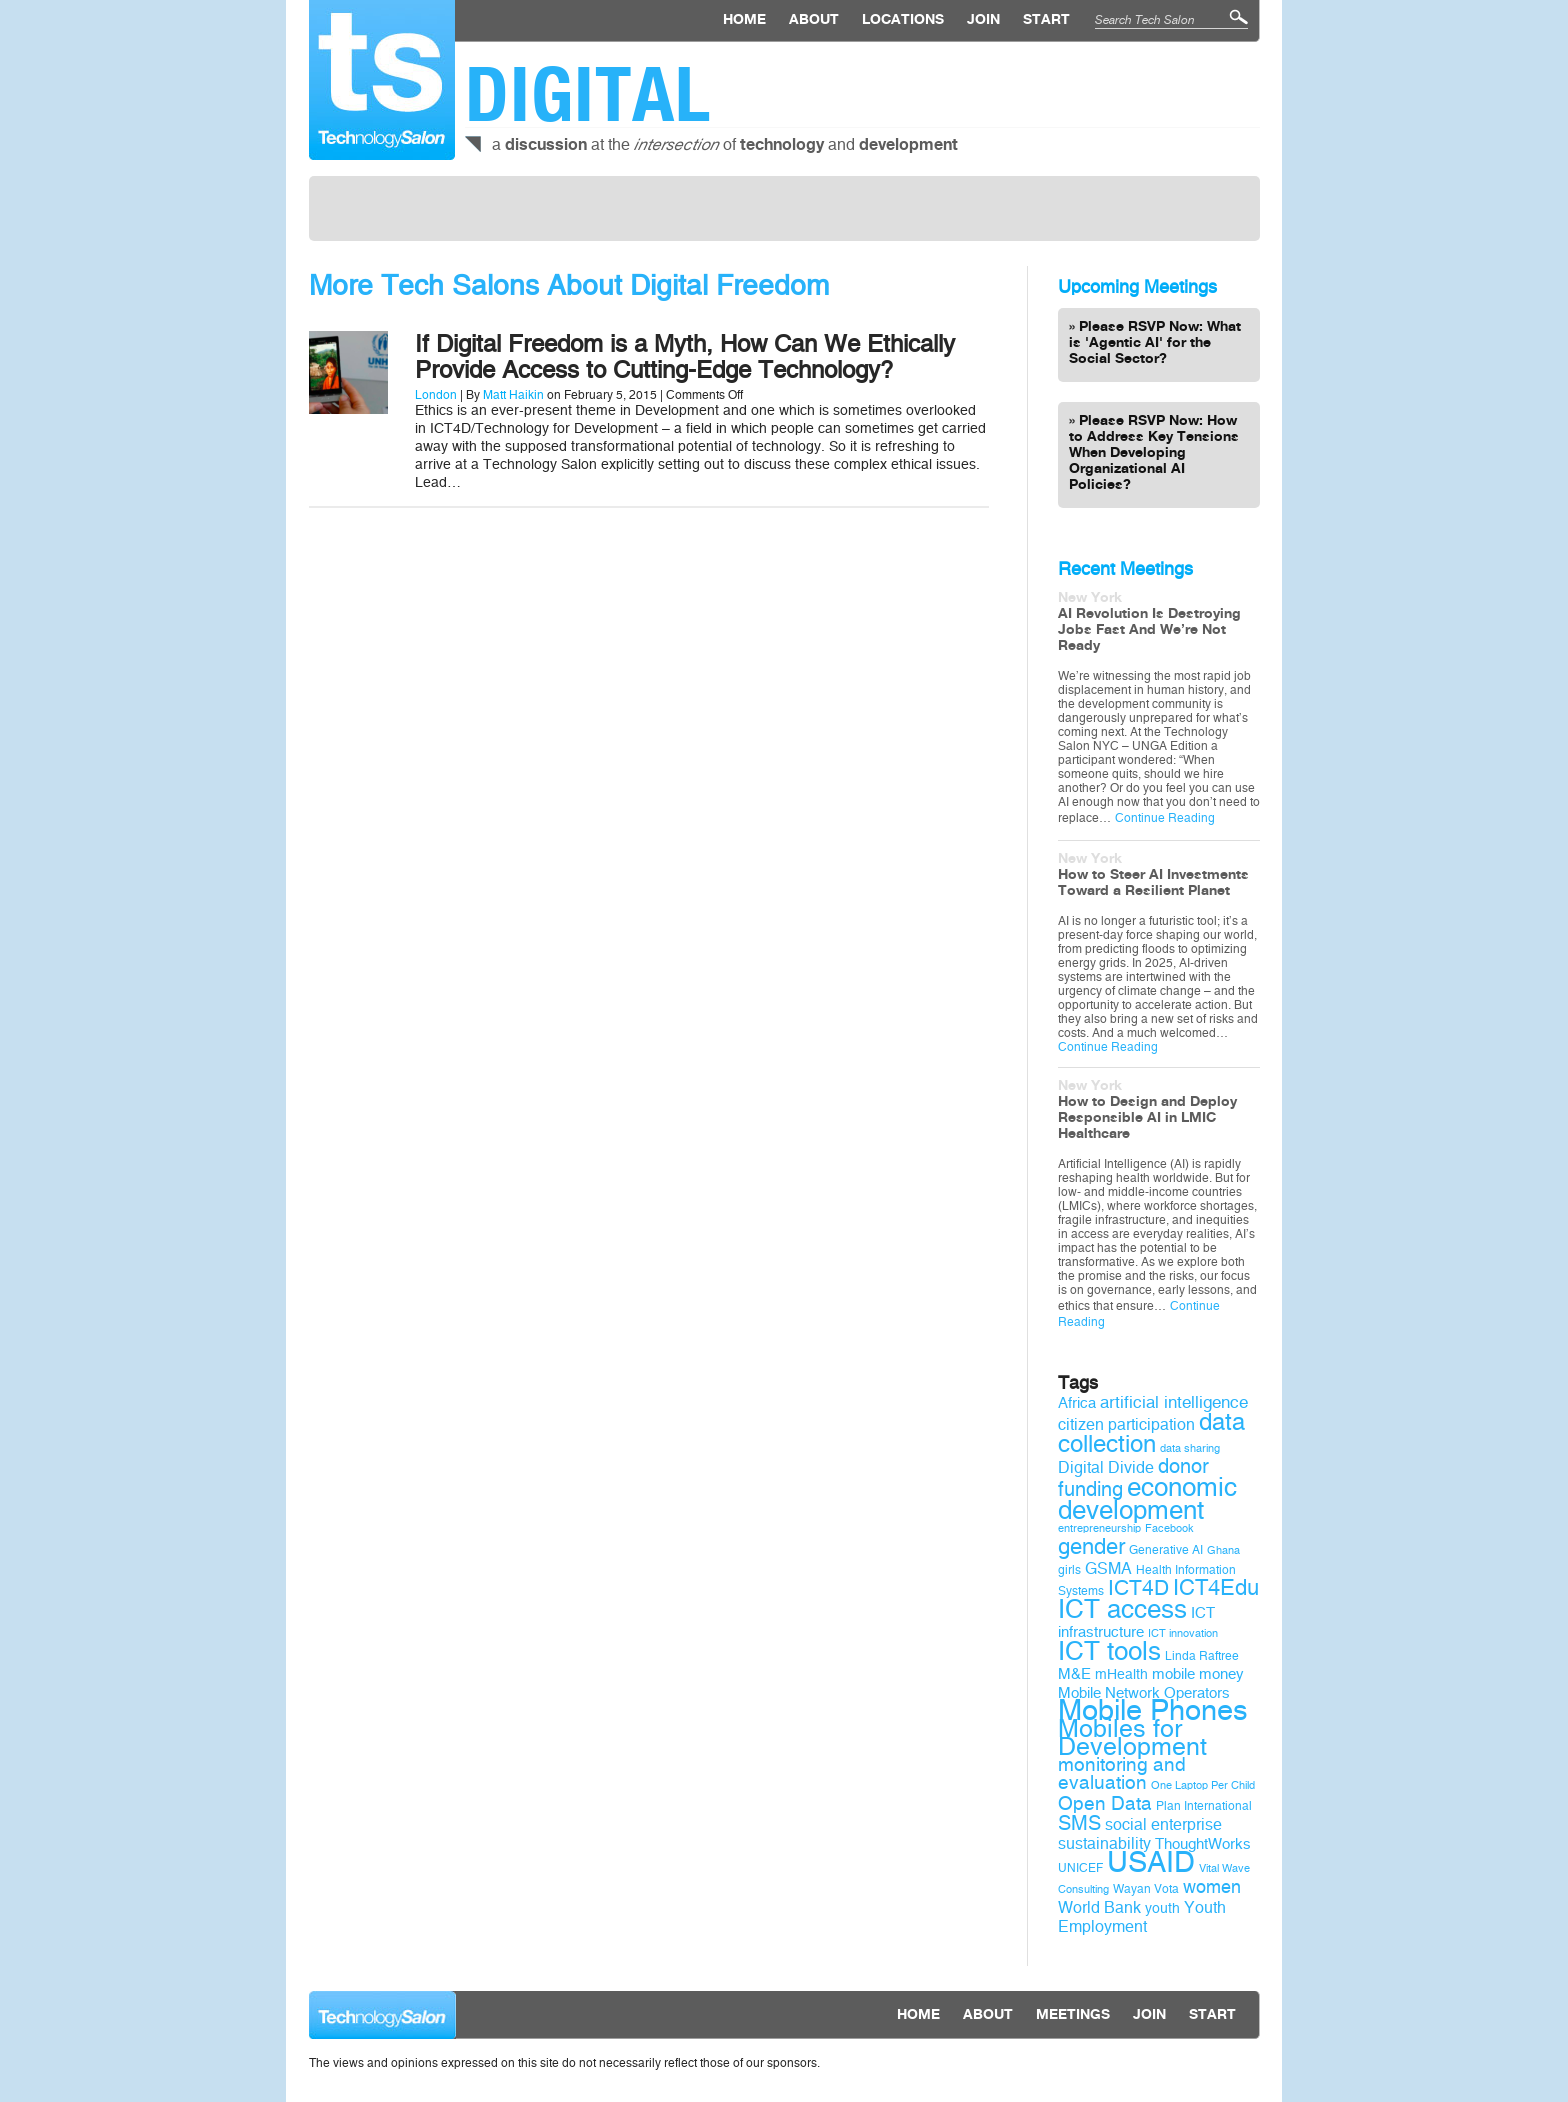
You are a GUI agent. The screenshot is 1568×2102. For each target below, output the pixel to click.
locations (903, 20)
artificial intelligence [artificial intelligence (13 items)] (1174, 1402)
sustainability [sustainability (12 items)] (1104, 1843)
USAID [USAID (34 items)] (1151, 1862)
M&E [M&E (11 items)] (1074, 1674)
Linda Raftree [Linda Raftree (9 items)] (1202, 1656)
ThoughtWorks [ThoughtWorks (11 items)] (1203, 1844)
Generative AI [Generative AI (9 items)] (1166, 1550)
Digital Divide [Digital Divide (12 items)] (1106, 1467)
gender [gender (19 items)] (1091, 1547)
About (814, 20)
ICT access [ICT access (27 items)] (1122, 1609)
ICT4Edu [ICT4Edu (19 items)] (1216, 1588)
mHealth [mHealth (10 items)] (1121, 1674)
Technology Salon (382, 80)
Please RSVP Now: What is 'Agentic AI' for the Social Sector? (1155, 343)
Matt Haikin (513, 395)
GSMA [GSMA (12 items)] (1108, 1568)
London (436, 395)
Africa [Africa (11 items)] (1077, 1403)
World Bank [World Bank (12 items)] (1099, 1907)
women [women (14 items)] (1212, 1887)
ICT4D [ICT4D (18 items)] (1138, 1588)
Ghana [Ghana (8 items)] (1223, 1550)
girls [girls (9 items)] (1069, 1570)
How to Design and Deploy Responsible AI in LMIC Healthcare (1147, 1118)
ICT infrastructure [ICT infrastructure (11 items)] (1136, 1622)
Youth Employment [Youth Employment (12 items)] (1142, 1917)
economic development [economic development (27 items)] (1147, 1498)
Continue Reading (1165, 818)
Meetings (1073, 2015)
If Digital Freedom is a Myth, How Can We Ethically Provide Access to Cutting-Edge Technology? (685, 357)
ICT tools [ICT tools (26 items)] (1109, 1651)
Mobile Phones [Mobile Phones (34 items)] (1153, 1710)
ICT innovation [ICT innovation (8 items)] (1183, 1633)
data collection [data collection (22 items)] (1151, 1433)
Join (983, 20)
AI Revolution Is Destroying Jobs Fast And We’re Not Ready (1149, 630)
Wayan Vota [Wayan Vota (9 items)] (1146, 1889)
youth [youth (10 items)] (1162, 1908)
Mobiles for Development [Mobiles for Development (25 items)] (1132, 1738)
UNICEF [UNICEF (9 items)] (1080, 1868)
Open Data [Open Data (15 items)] (1105, 1804)
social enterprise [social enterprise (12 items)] (1163, 1824)
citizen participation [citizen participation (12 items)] (1126, 1424)
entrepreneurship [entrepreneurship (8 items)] (1099, 1528)
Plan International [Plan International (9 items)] (1204, 1806)
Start (1046, 20)
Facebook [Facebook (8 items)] (1169, 1528)
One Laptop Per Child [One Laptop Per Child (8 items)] (1203, 1785)
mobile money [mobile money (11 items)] (1198, 1674)
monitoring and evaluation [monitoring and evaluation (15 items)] (1122, 1774)
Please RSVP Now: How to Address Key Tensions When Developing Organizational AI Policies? (1154, 453)
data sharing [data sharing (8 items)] (1190, 1448)
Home (744, 20)
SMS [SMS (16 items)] (1079, 1823)
